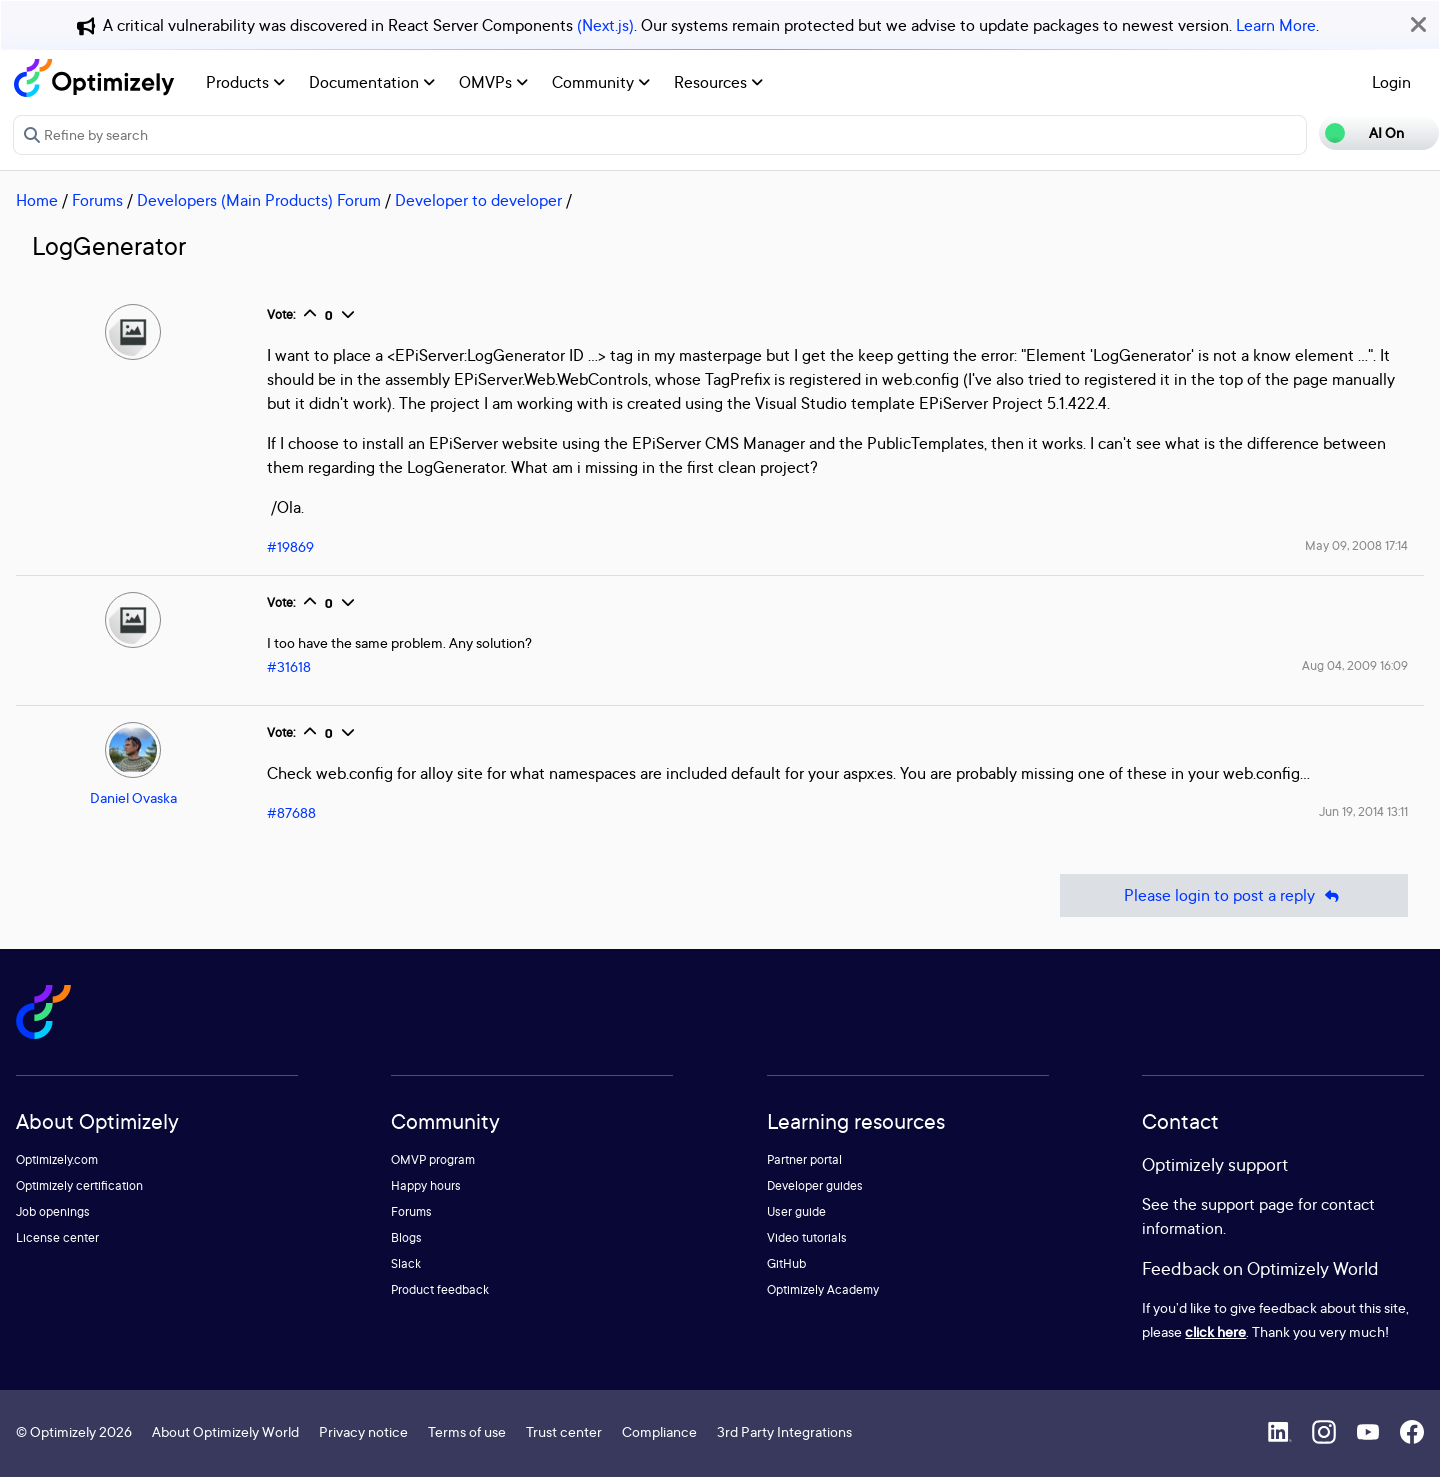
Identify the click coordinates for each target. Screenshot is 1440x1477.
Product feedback (440, 1289)
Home (37, 200)
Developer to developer (478, 200)
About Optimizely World (225, 1431)
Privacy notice (363, 1431)
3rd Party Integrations (784, 1431)
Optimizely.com (57, 1159)
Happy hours (426, 1185)
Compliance (659, 1431)
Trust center (564, 1431)
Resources (718, 82)
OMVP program (433, 1159)
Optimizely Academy (823, 1289)
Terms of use (467, 1431)
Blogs (406, 1237)
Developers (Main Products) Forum (259, 200)
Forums (97, 200)
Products (245, 82)
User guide (796, 1211)
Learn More (1276, 25)
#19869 (290, 546)
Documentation (372, 82)
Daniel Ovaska (133, 797)
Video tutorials (807, 1237)
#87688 (291, 812)
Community (601, 82)
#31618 (289, 666)
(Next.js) (605, 25)
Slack (406, 1263)
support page (1247, 1204)
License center (57, 1237)
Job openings (53, 1211)
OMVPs (493, 82)
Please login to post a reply (1234, 895)
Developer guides (815, 1185)
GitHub (786, 1263)
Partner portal (804, 1159)
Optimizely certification (79, 1185)
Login (1391, 82)
